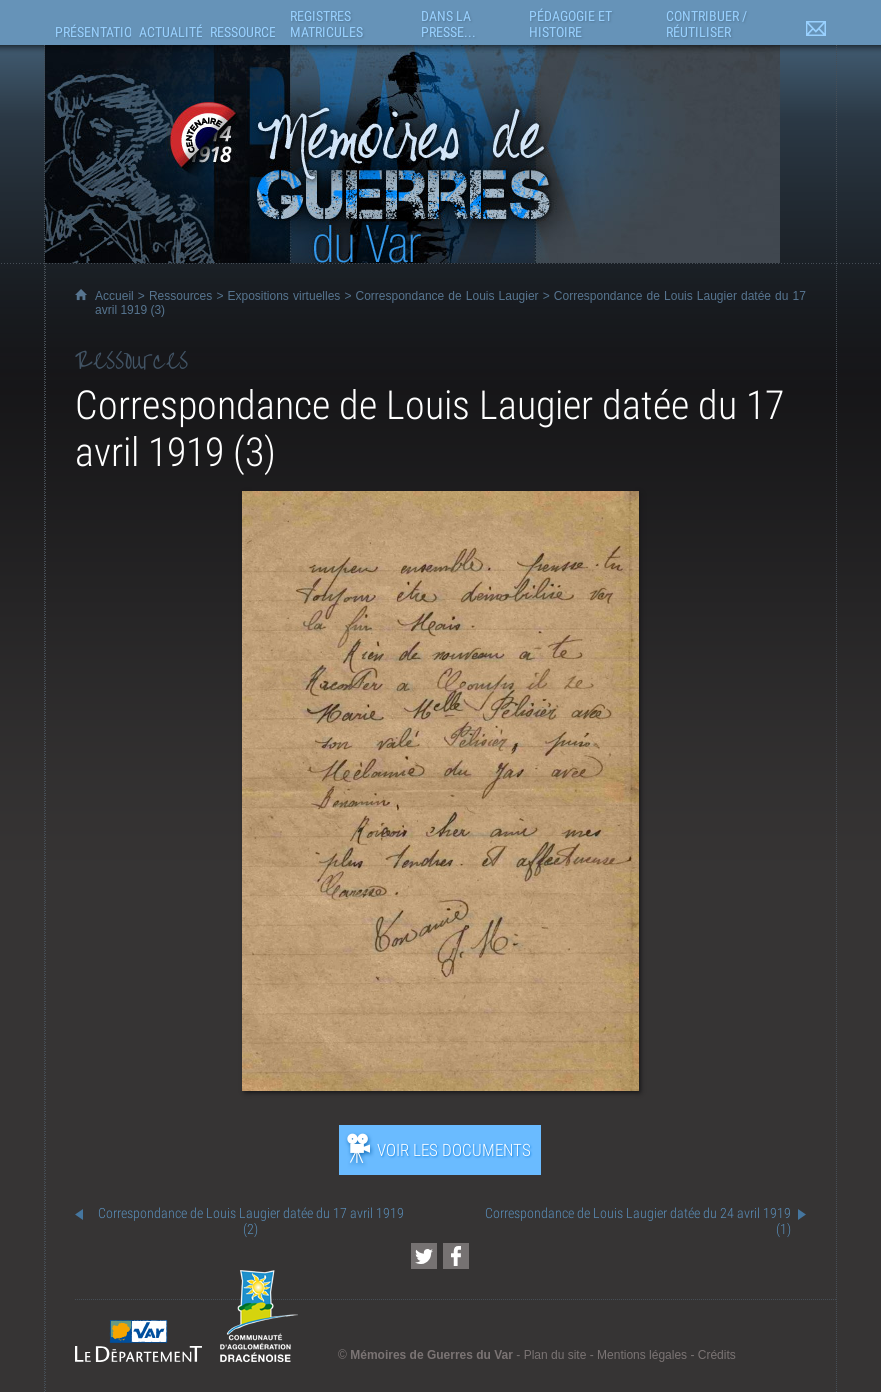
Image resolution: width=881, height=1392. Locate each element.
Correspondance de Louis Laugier (447, 296)
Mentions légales (642, 1355)
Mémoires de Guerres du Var (431, 1355)
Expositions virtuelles (284, 296)
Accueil (114, 296)
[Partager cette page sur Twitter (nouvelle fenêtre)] (424, 1256)
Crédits (717, 1355)
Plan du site (555, 1355)
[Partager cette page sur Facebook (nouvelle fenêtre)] (456, 1256)
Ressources (180, 296)
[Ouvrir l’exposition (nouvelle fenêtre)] (440, 1085)
